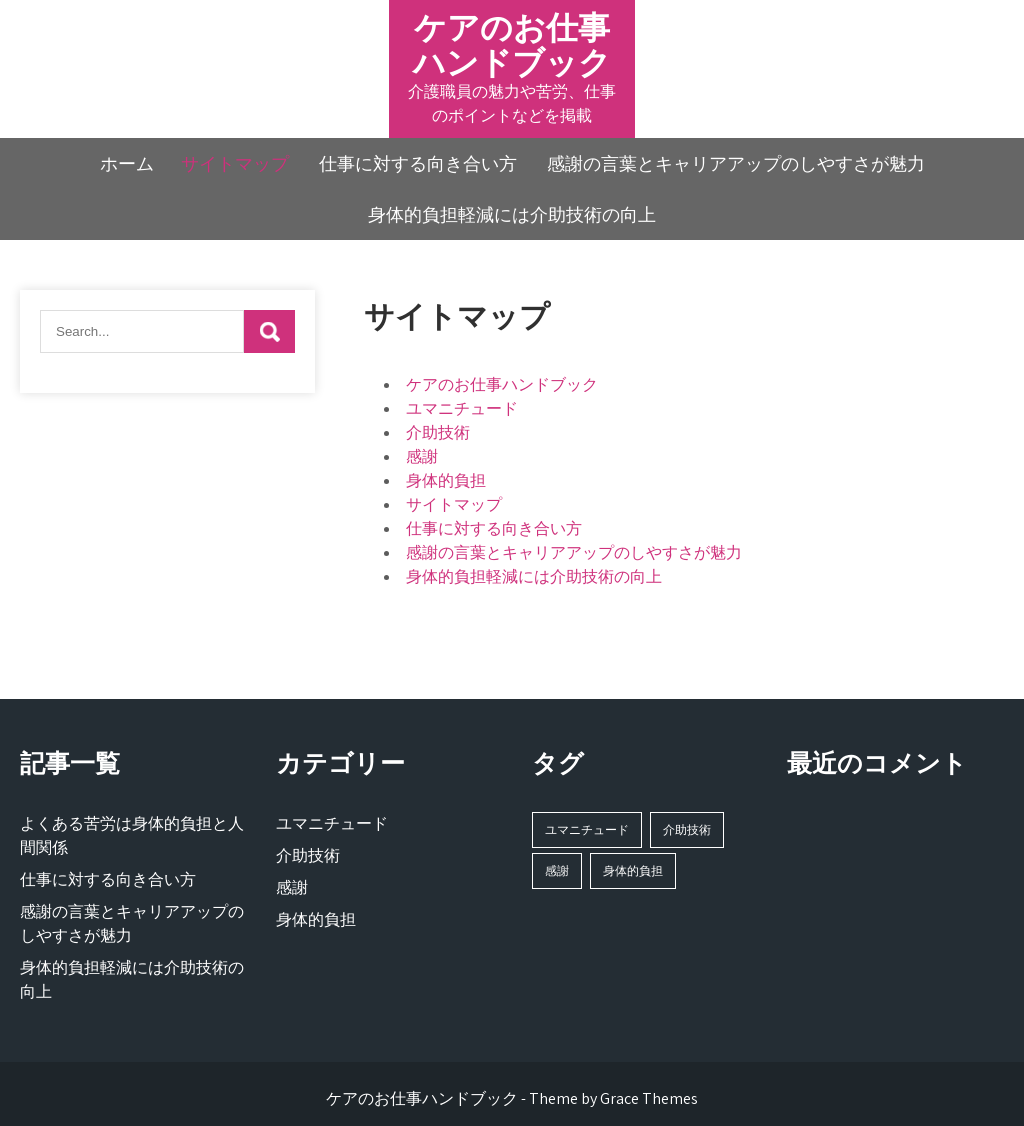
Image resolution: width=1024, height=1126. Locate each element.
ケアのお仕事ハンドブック (512, 44)
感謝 (422, 456)
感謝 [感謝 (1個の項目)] (557, 870)
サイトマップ (235, 163)
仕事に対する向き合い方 (418, 163)
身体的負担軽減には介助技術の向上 (512, 214)
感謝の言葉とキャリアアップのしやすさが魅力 (736, 163)
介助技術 (438, 432)
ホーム (127, 163)
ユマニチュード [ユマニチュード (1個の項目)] (587, 829)
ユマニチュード (462, 408)
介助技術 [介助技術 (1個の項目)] (687, 829)
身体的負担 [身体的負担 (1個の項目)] (633, 870)
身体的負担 (446, 480)
